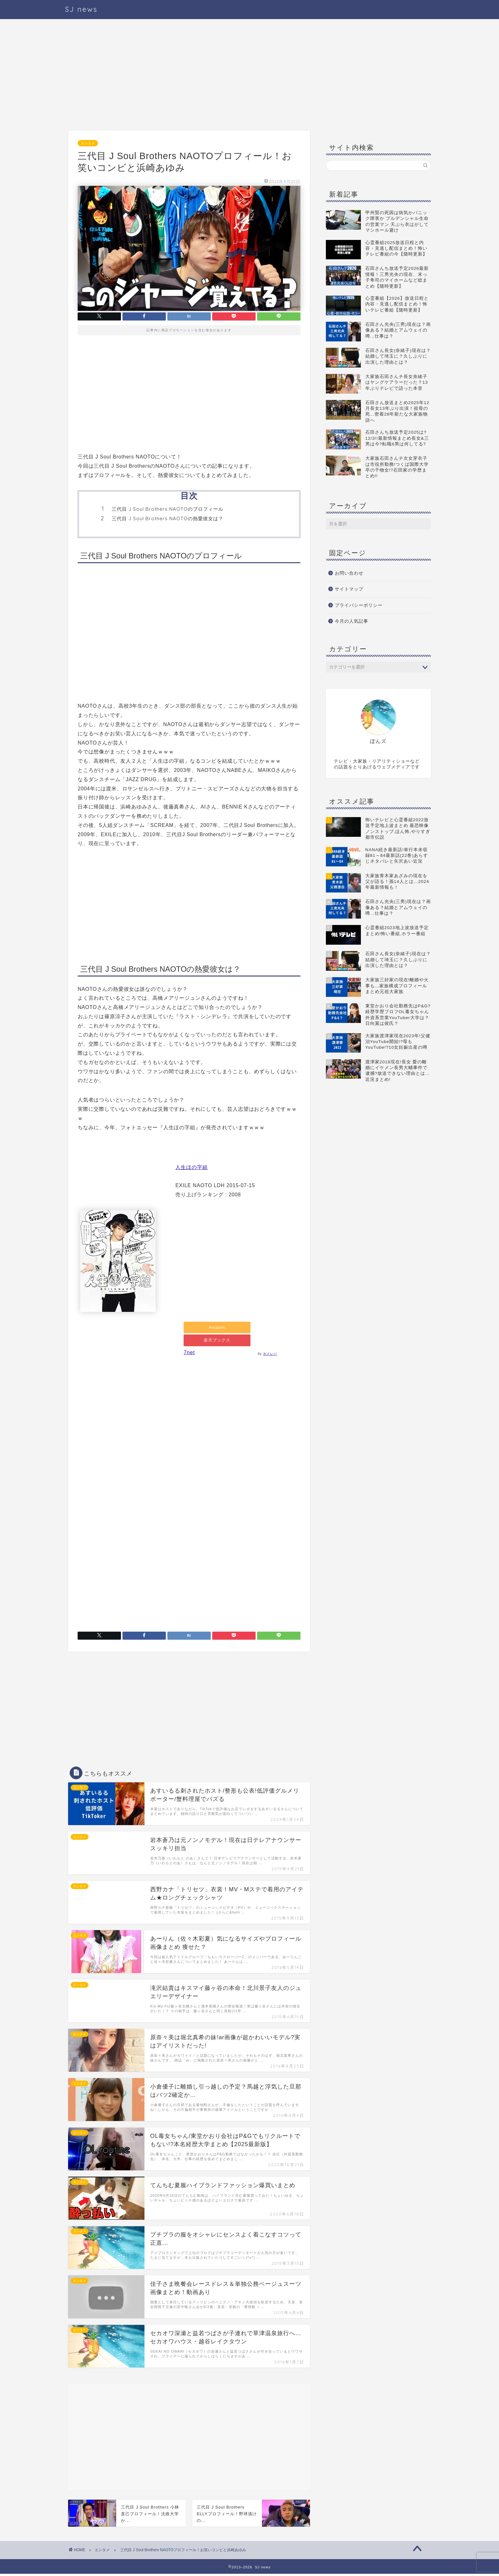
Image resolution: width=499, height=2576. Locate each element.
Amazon (217, 1328)
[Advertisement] (189, 76)
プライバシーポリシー (359, 605)
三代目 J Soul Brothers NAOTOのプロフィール (167, 509)
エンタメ (88, 143)
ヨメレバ (271, 1356)
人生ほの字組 (191, 1167)
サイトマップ (349, 589)
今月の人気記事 (351, 621)
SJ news (81, 9)
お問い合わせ (349, 573)
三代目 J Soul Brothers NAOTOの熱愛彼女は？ (167, 518)
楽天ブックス (217, 1341)
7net (189, 1354)
